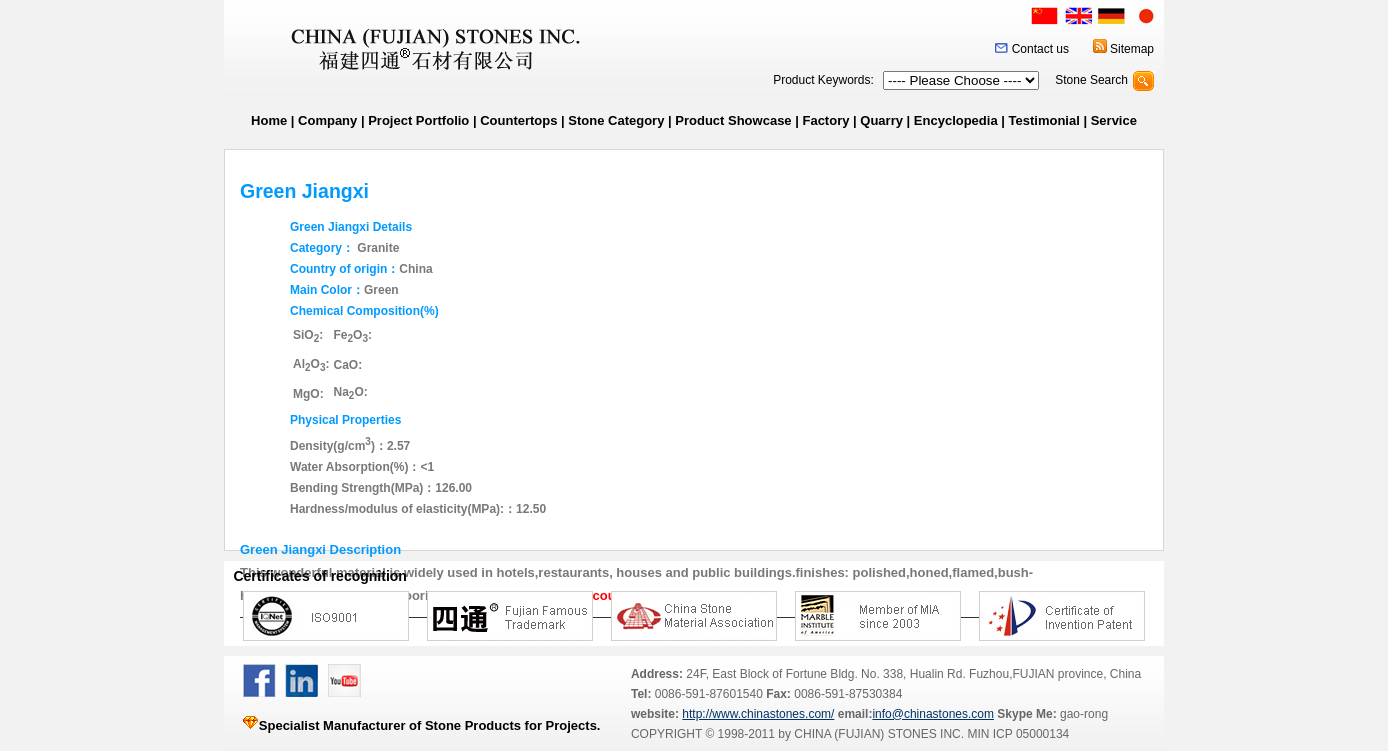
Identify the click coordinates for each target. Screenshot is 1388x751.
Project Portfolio (418, 120)
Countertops (518, 120)
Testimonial (1044, 120)
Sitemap (1132, 49)
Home (269, 120)
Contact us (1040, 49)
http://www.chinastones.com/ (758, 714)
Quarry (881, 120)
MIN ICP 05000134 (1016, 734)
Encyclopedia (956, 120)
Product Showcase (733, 120)
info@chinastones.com (933, 714)
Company (327, 120)
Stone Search (1091, 80)
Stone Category (616, 120)
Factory (825, 120)
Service (1114, 120)
